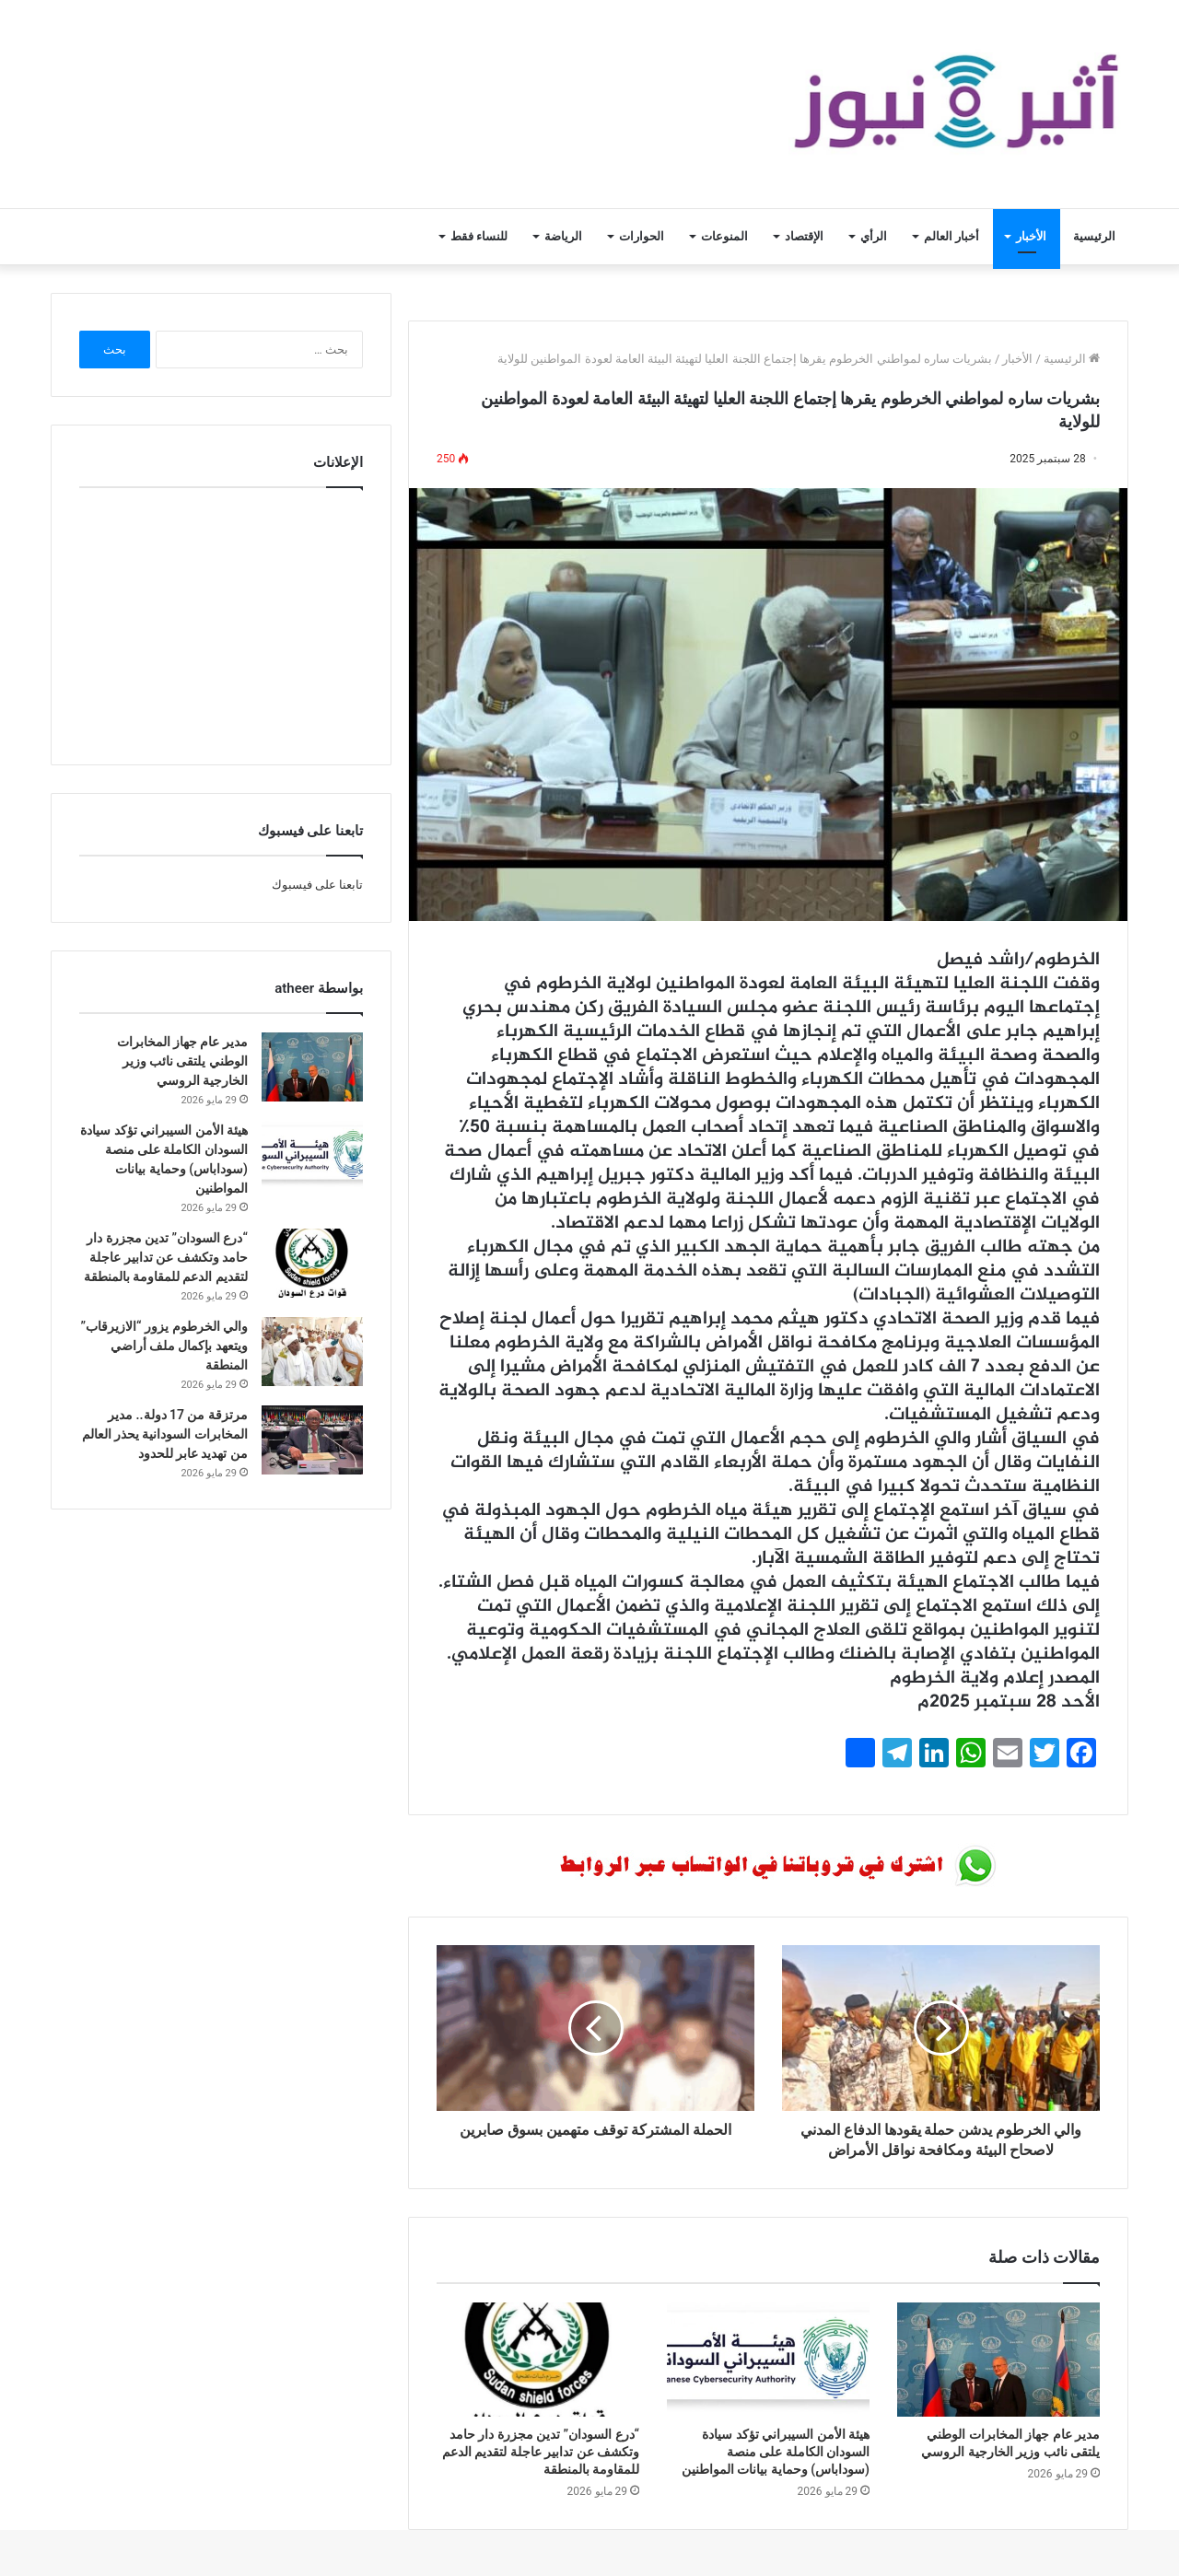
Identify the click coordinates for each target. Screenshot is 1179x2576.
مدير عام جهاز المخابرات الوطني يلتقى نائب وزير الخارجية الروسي (182, 1061)
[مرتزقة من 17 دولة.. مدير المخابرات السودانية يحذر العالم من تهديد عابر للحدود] (312, 1439)
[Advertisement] (221, 622)
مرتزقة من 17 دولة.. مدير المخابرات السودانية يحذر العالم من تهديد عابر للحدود (165, 1434)
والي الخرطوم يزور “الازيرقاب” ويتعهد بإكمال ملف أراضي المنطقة (164, 1345)
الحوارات (641, 236)
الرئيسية (1094, 236)
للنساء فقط (479, 236)
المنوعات (724, 236)
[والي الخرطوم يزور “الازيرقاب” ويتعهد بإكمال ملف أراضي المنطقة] (312, 1351)
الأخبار (1031, 236)
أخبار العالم (951, 236)
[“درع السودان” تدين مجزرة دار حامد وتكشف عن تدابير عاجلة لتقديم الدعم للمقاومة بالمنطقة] (538, 2359)
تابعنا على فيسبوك (317, 885)
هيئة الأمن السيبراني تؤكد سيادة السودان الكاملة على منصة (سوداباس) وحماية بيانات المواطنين (776, 2452)
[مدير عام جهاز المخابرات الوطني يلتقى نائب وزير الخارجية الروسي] (998, 2359)
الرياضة (563, 236)
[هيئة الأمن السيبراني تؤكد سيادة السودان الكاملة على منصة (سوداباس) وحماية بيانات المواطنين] (768, 2359)
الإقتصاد (804, 236)
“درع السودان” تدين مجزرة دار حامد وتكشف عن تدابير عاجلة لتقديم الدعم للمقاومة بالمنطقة (540, 2452)
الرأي (873, 236)
